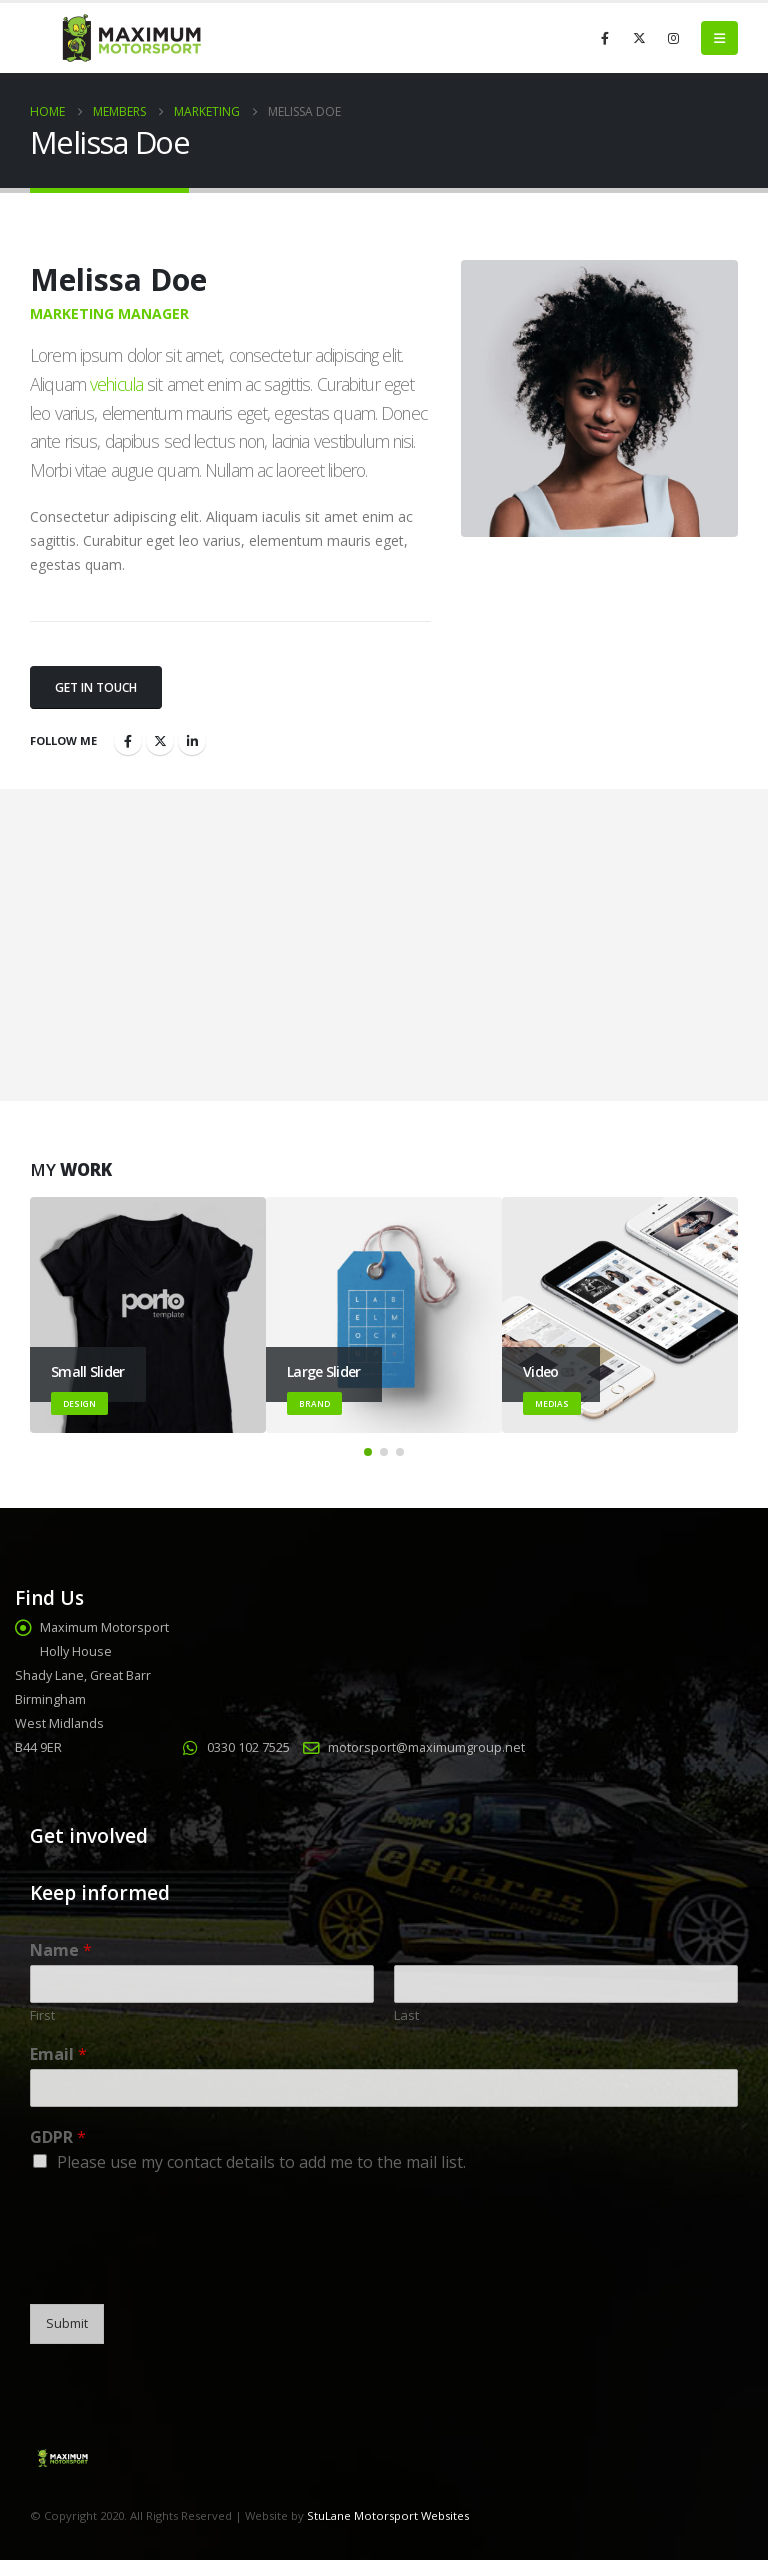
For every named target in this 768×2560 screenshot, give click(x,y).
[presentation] (182, 2271)
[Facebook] (605, 38)
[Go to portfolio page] (148, 1315)
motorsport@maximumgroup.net (426, 1747)
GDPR (58, 2137)
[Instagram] (673, 38)
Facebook (128, 741)
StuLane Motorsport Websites (388, 2515)
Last (406, 2015)
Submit (67, 2323)
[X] (639, 38)
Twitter (160, 741)
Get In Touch (96, 687)
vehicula (116, 384)
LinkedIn (192, 741)
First (42, 2015)
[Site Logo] (130, 38)
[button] (719, 38)
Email (58, 2054)
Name (61, 1950)
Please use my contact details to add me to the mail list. (261, 2162)
